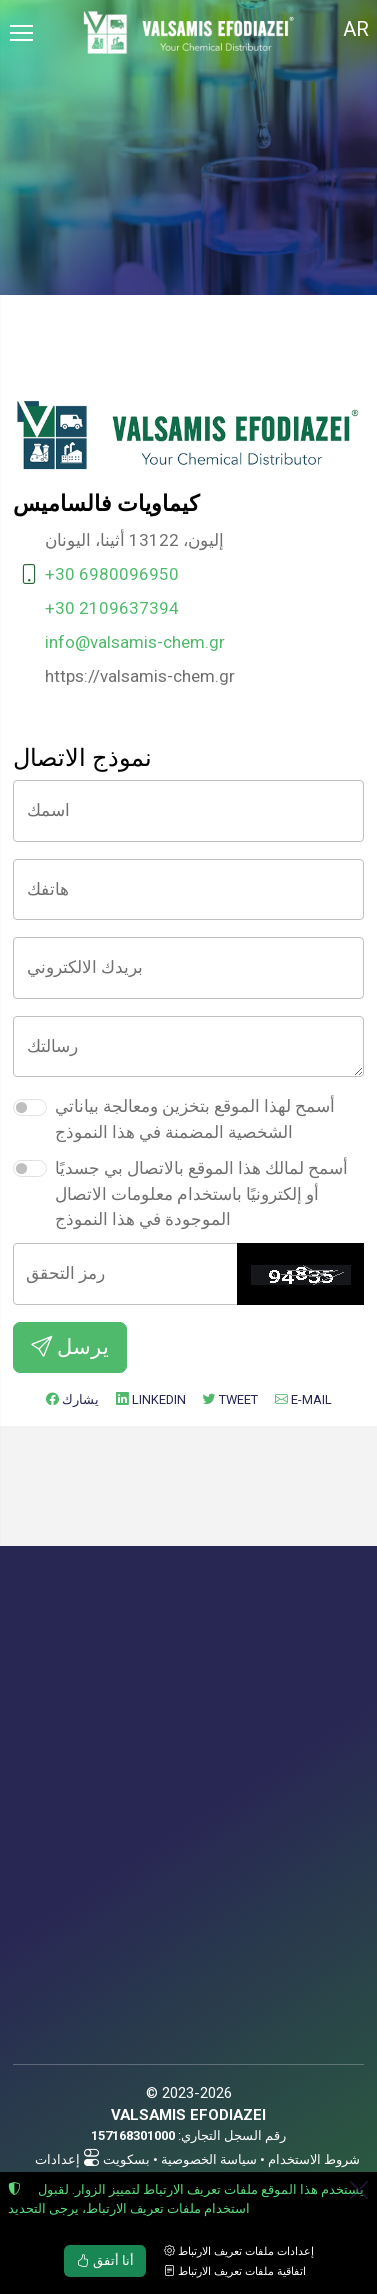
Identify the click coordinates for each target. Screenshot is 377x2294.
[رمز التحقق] (125, 1274)
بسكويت (126, 2159)
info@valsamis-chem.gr (135, 642)
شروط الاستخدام (314, 2159)
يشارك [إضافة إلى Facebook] (72, 1399)
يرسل (70, 1346)
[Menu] (21, 33)
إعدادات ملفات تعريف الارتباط (239, 2251)
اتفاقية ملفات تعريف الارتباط (235, 2271)
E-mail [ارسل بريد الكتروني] (303, 1399)
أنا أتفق (105, 2260)
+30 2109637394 (112, 608)
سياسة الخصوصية (209, 2159)
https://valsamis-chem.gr (140, 676)
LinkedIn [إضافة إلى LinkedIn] (151, 1399)
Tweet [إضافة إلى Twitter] (230, 1399)
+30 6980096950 (112, 574)
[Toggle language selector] (356, 33)
